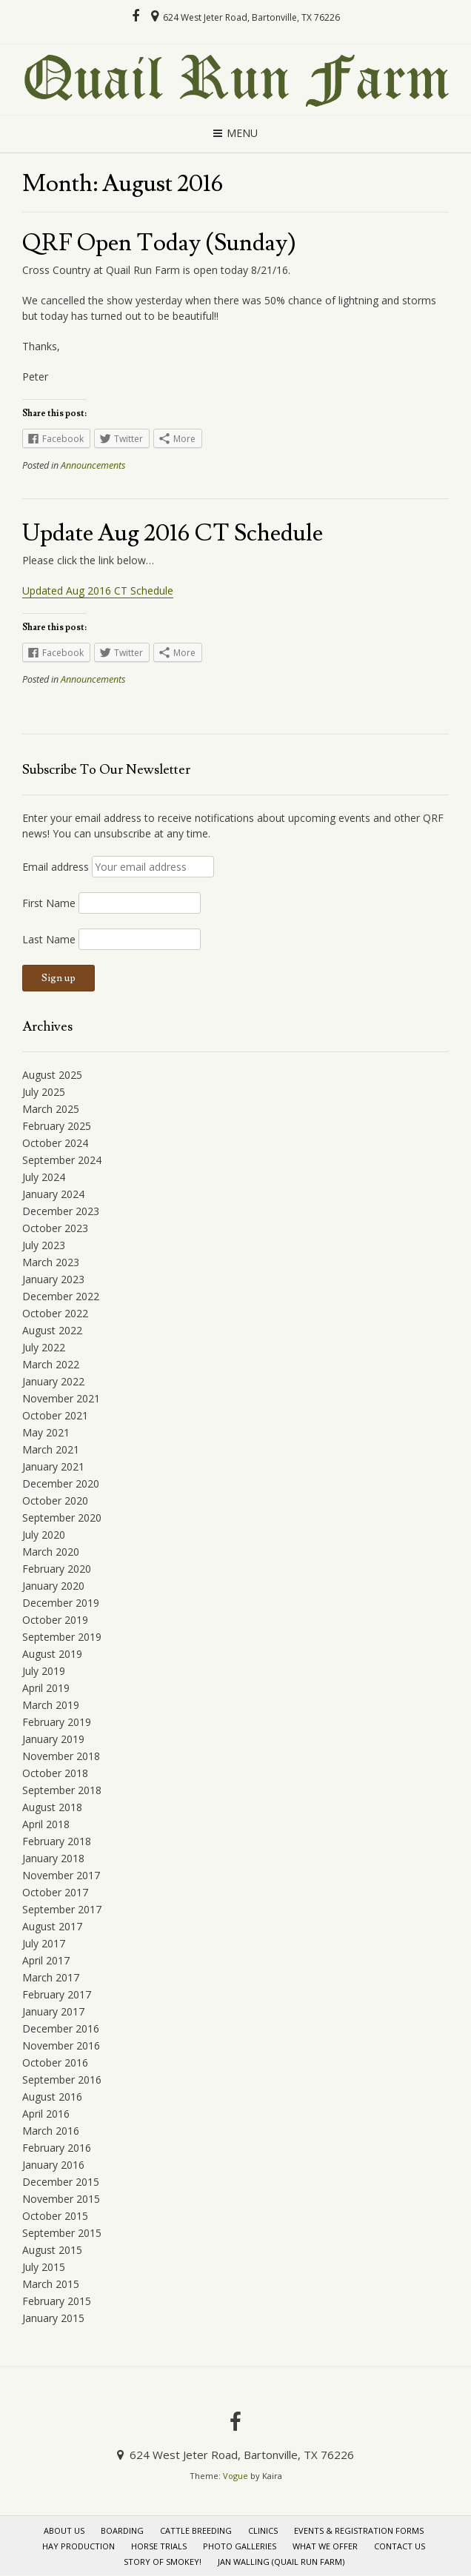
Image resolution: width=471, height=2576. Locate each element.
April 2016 (46, 2114)
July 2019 (43, 1671)
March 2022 (50, 1364)
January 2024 (53, 1194)
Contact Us (399, 2546)
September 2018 (61, 1790)
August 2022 (52, 1330)
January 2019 (53, 1739)
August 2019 (52, 1654)
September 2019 (61, 1637)
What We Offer (325, 2546)
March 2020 (50, 1552)
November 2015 (61, 2199)
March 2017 (50, 1977)
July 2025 (43, 1092)
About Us (64, 2530)
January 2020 (53, 1586)
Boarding (122, 2530)
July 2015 (43, 2267)
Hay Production (78, 2546)
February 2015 (56, 2301)
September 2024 (61, 1160)
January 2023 (53, 1279)
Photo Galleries (239, 2546)
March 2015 (50, 2284)
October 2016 (55, 2062)
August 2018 (52, 1807)
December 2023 (60, 1211)
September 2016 (61, 2079)
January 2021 (53, 1466)
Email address (55, 867)
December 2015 (60, 2182)
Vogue (235, 2475)
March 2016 (50, 2131)
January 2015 (53, 2318)
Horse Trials (159, 2546)
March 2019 (50, 1705)
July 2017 (43, 1943)
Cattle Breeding (196, 2530)
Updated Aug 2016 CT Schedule (97, 590)
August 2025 (52, 1075)
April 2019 (46, 1688)
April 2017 (46, 1960)
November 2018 (61, 1756)
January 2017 (53, 2011)
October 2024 (55, 1143)
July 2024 (43, 1177)
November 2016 (61, 2045)
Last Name (49, 939)
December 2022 (60, 1296)
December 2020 (60, 1483)
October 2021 (55, 1415)
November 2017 (61, 1875)
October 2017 (55, 1892)
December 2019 (60, 1603)
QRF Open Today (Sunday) (159, 242)
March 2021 (50, 1449)
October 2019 (55, 1620)
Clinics (263, 2530)
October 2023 (55, 1228)
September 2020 (61, 1518)
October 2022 (55, 1313)
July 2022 (43, 1347)
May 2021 (46, 1432)
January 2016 (53, 2165)
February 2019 (56, 1722)
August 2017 (52, 1926)
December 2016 (60, 2028)
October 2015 (55, 2216)
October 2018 (55, 1773)
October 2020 (55, 1500)
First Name (49, 903)
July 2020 (43, 1535)
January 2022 (53, 1381)
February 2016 (56, 2148)
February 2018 (56, 1841)
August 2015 (52, 2250)
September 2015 (61, 2233)
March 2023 (50, 1262)
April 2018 (46, 1824)
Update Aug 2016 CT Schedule (172, 533)
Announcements (93, 465)
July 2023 (43, 1245)
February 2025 (56, 1126)
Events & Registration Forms (359, 2530)
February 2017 (56, 1994)
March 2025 (50, 1109)
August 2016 (52, 2097)
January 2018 (53, 1858)
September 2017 (61, 1909)
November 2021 (61, 1398)
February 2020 (56, 1569)
